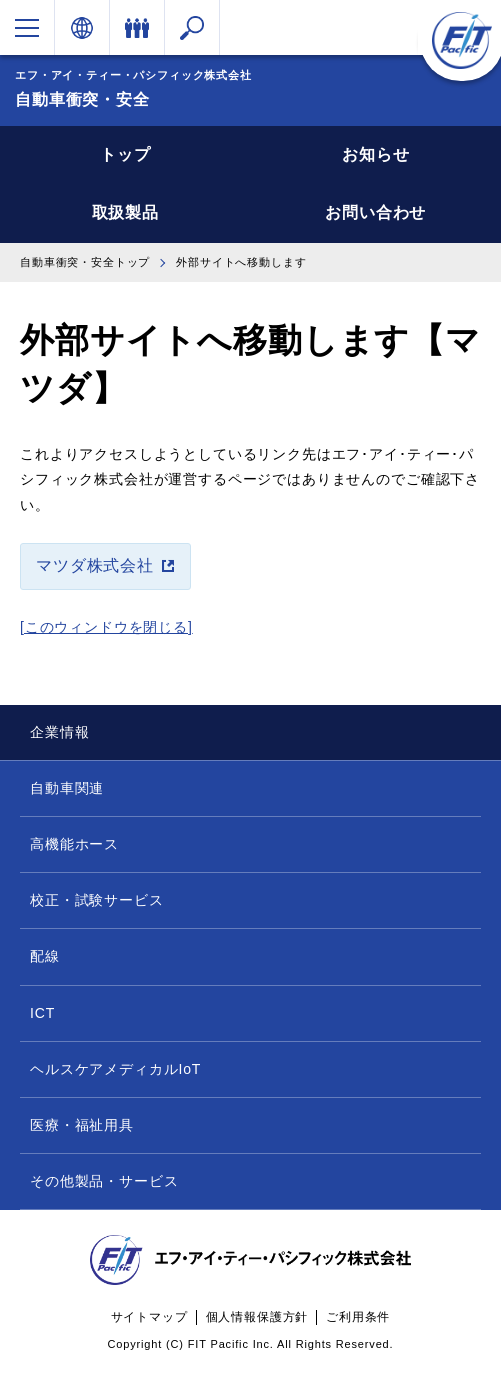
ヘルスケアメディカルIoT (115, 1069)
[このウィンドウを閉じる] (106, 627)
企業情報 (59, 732)
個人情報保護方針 (257, 1317)
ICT (42, 1013)
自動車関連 (67, 788)
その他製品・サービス (104, 1181)
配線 (45, 956)
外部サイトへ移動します (241, 262)
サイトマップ (149, 1317)
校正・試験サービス (97, 900)
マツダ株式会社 (95, 565)
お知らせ (375, 154)
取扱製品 (125, 212)
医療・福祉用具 (82, 1125)
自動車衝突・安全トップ (85, 262)
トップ (125, 154)
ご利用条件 (358, 1317)
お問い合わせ (375, 212)
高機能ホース (74, 844)
